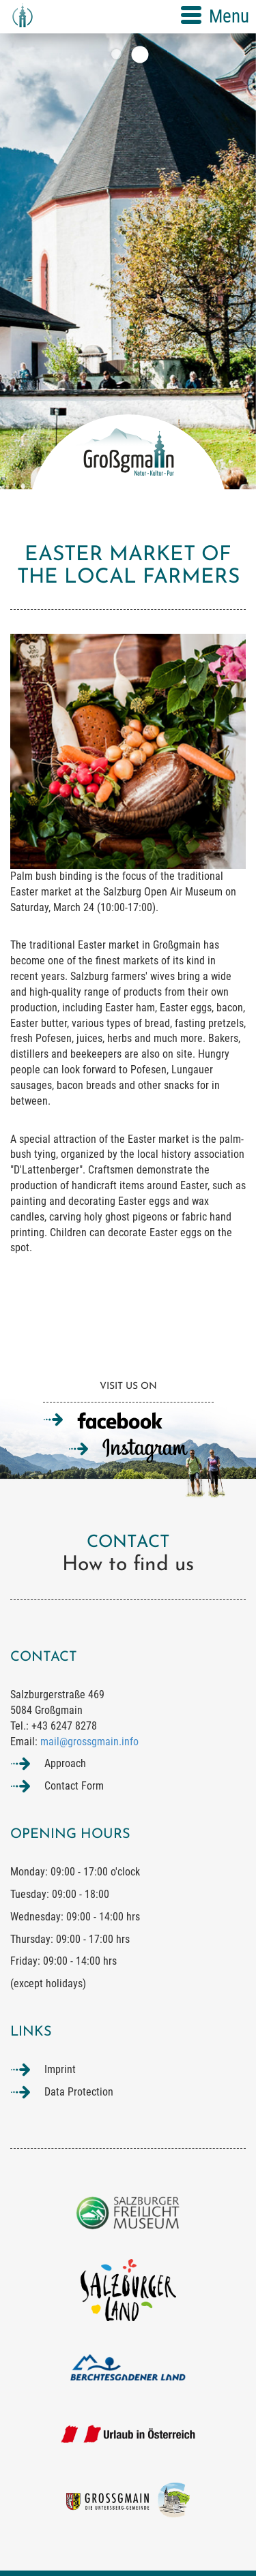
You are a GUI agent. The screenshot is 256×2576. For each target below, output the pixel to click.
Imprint (60, 2069)
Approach (65, 1763)
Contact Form (74, 1785)
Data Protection (78, 2091)
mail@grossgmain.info (89, 1741)
